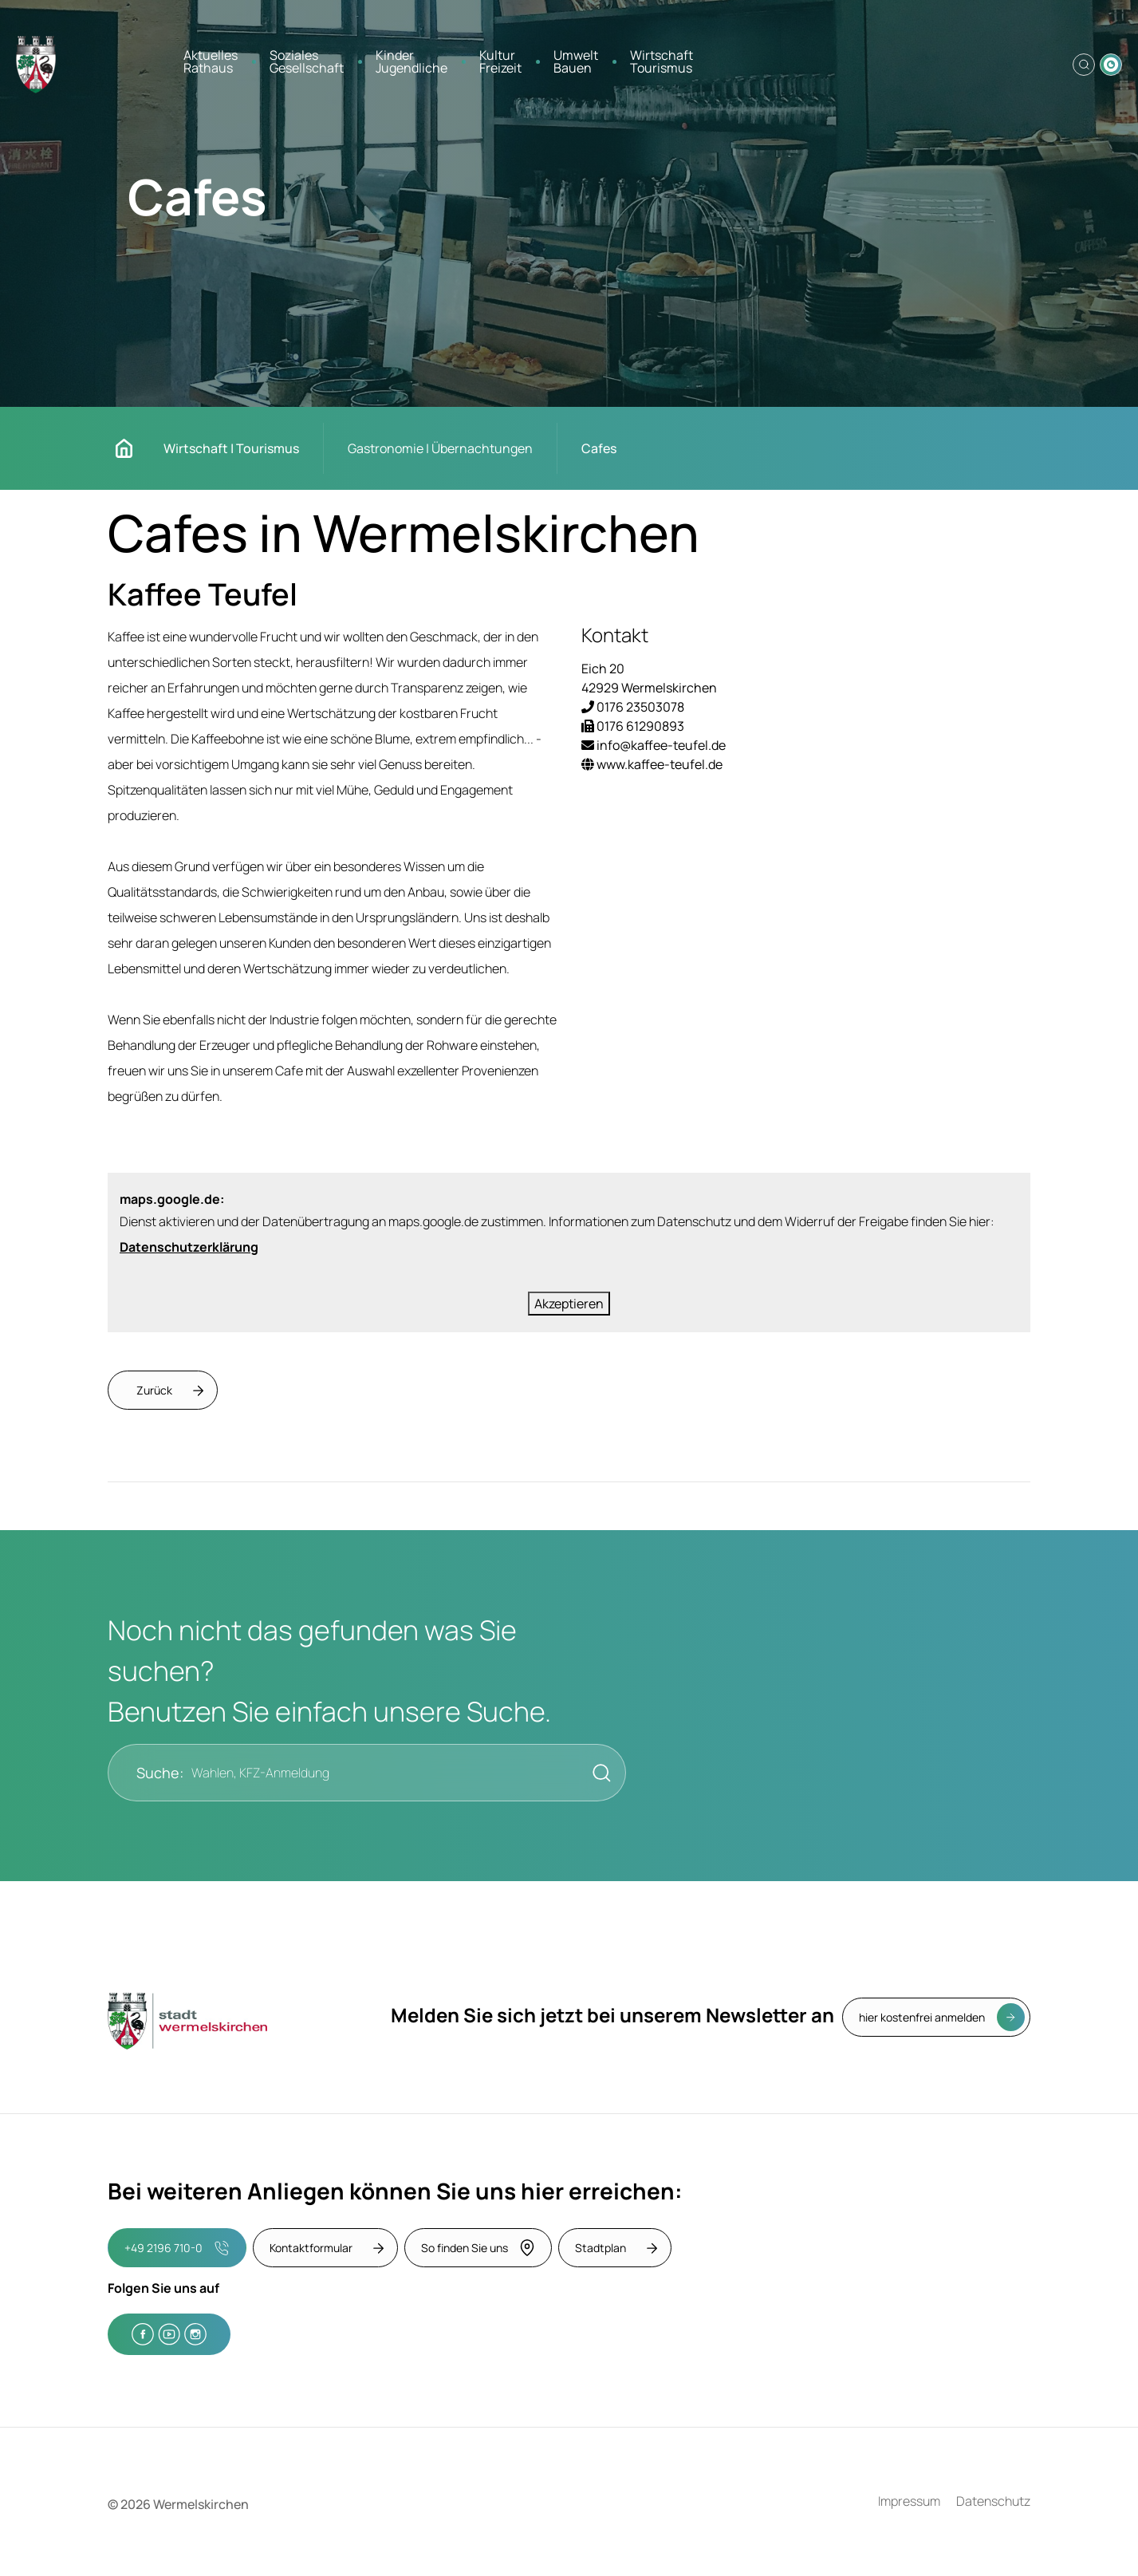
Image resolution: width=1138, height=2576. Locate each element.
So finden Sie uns (477, 2247)
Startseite (132, 448)
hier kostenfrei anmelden (922, 2017)
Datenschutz (993, 2501)
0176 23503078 (632, 707)
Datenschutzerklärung (189, 1247)
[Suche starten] (597, 1773)
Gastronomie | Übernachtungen (440, 448)
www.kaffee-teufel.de (652, 764)
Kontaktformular (311, 2247)
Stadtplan (600, 2247)
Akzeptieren (569, 1303)
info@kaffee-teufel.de (653, 745)
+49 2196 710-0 (176, 2247)
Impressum (909, 2501)
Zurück (154, 1390)
